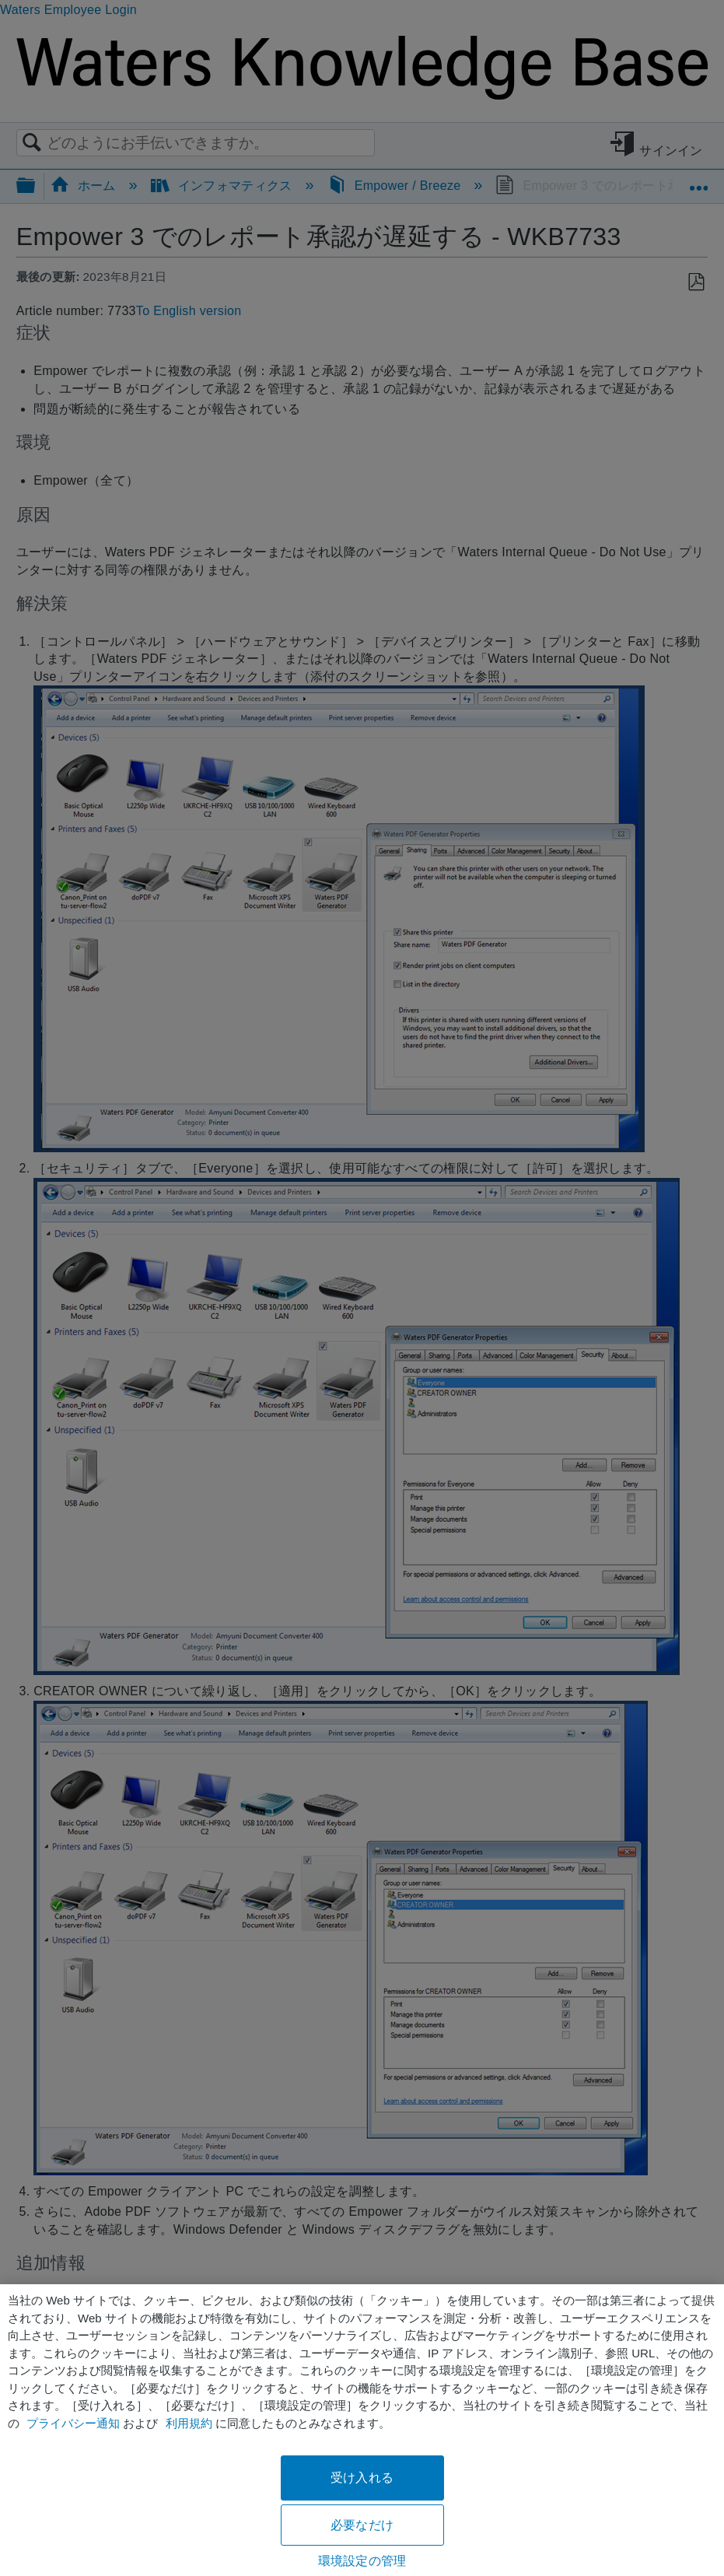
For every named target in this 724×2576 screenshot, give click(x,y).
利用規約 (189, 2423)
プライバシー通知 (73, 2423)
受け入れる (362, 2477)
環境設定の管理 (362, 2560)
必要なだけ (362, 2525)
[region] (362, 2430)
